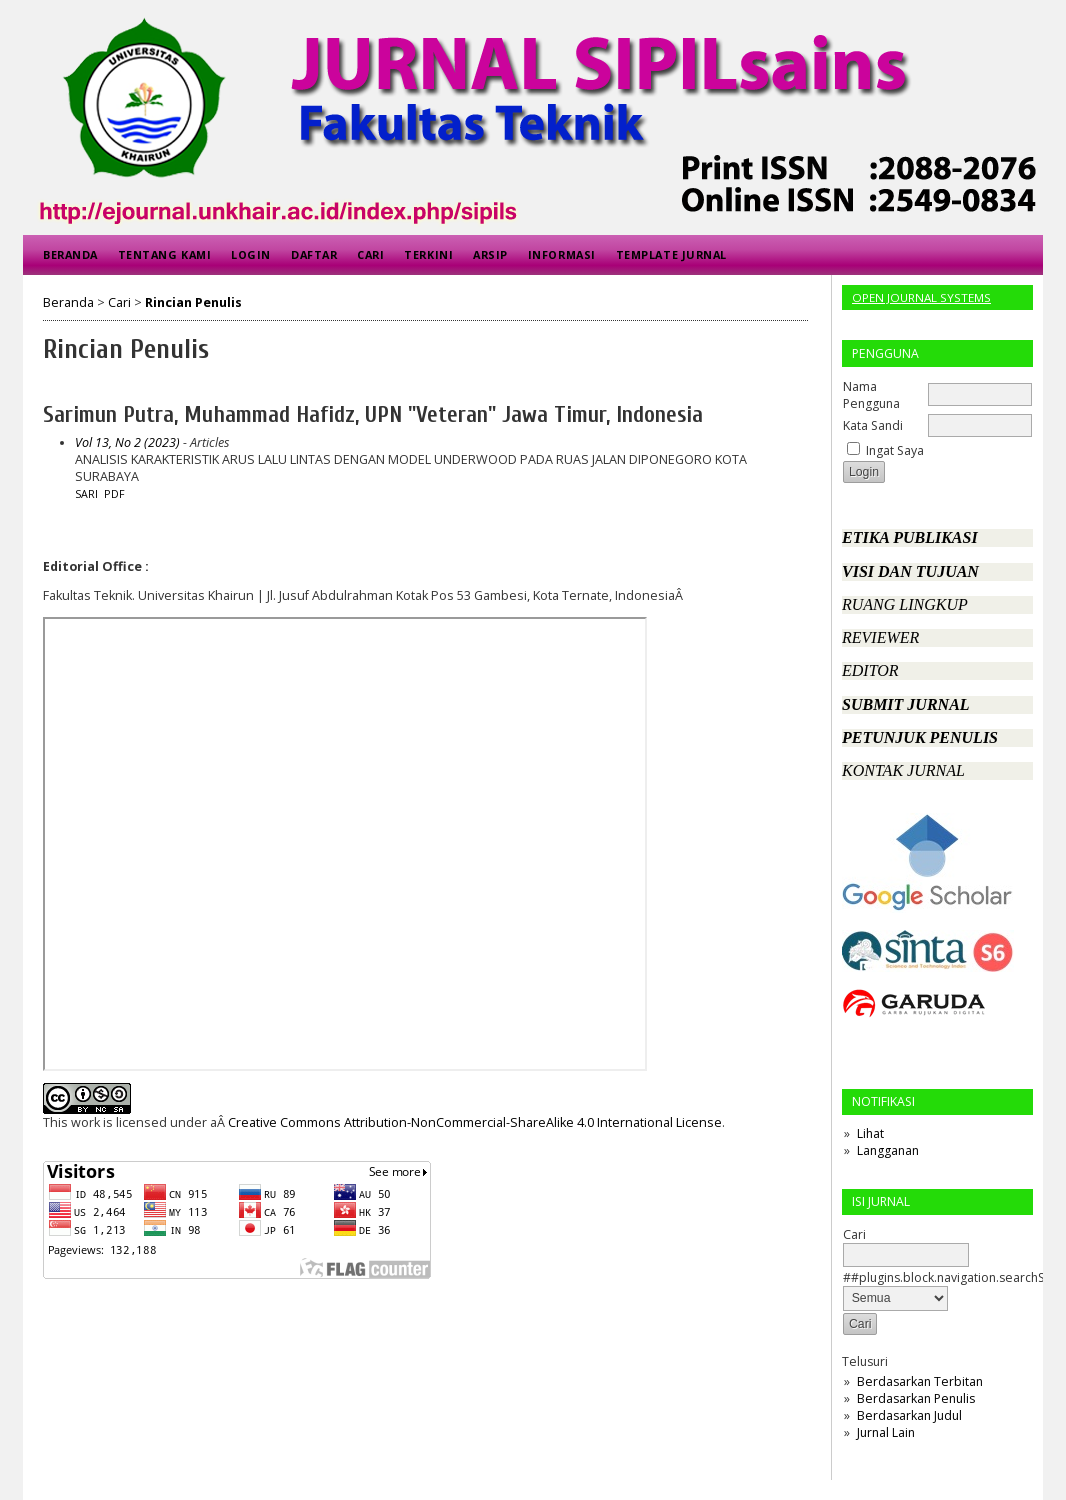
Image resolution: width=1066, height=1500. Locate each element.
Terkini (428, 254)
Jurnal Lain (886, 1432)
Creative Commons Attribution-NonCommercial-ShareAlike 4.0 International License (475, 1122)
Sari (86, 494)
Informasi (562, 254)
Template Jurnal (671, 254)
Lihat (870, 1133)
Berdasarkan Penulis (916, 1398)
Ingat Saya (895, 450)
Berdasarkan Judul (909, 1415)
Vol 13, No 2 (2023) (127, 442)
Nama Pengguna (871, 395)
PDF (114, 494)
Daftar (314, 254)
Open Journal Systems (921, 297)
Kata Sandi (873, 425)
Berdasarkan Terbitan (920, 1381)
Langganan (888, 1150)
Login (251, 254)
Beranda (70, 254)
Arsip (490, 254)
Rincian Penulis (193, 302)
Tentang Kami (164, 254)
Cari (370, 254)
